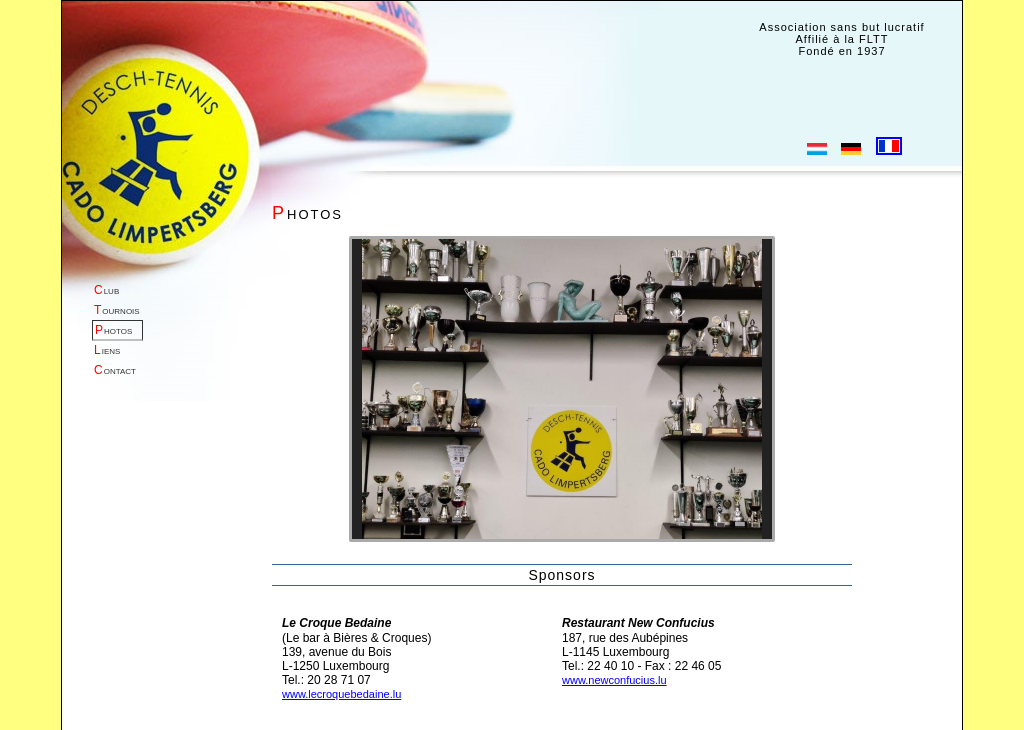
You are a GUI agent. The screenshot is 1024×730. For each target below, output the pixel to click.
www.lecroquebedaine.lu (341, 694)
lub (106, 290)
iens (107, 350)
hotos (113, 330)
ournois (117, 310)
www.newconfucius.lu (614, 680)
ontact (115, 370)
